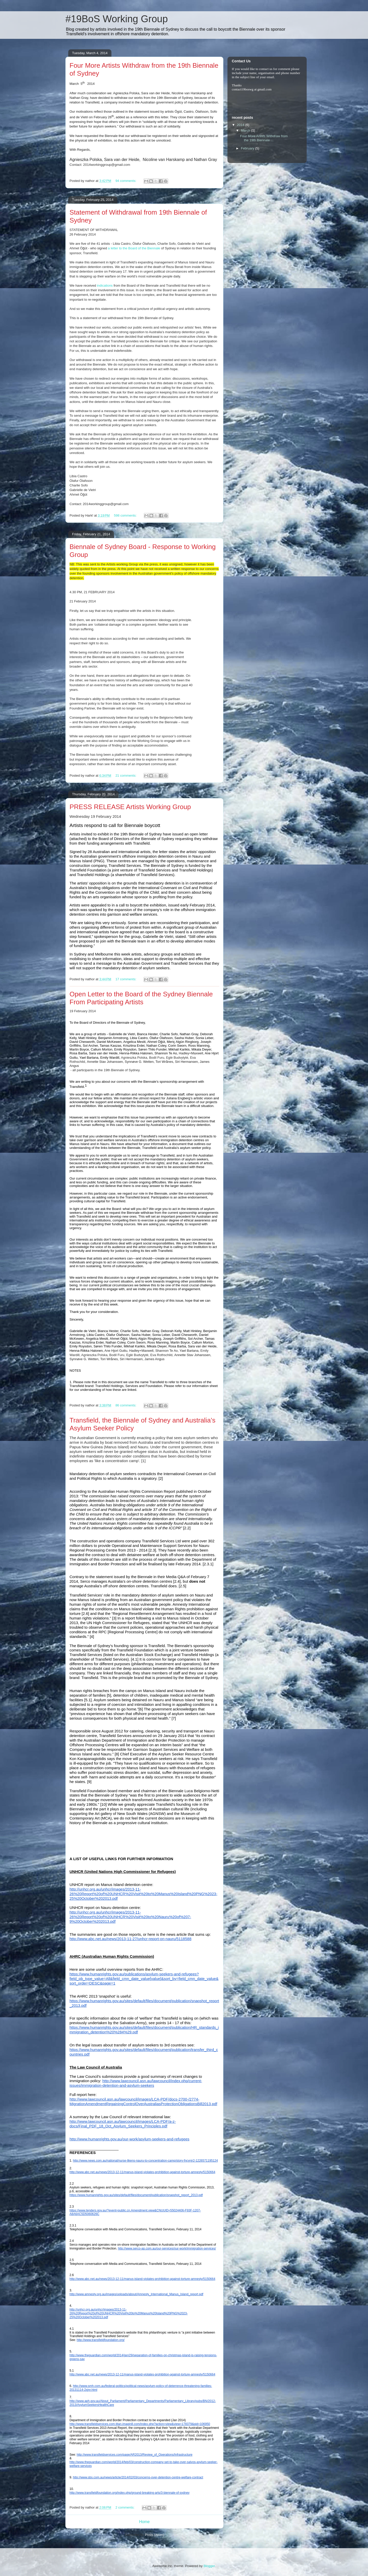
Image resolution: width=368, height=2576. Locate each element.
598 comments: (126, 515)
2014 (241, 125)
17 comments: (126, 979)
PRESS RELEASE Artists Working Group (130, 807)
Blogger (209, 2566)
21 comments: (126, 775)
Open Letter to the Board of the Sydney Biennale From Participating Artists (141, 998)
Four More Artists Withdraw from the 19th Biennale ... (264, 138)
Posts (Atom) (154, 2535)
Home (144, 2522)
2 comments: (125, 2507)
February (248, 148)
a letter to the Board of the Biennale (134, 248)
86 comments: (126, 1405)
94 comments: (126, 181)
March (246, 130)
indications (105, 285)
